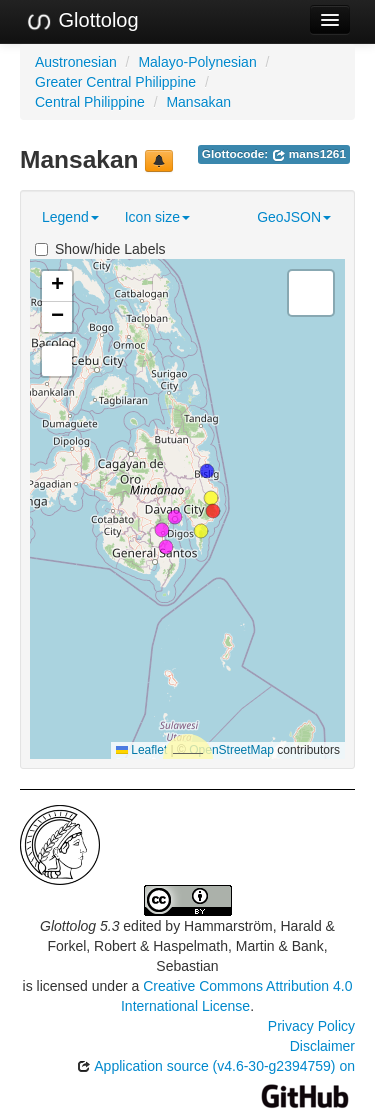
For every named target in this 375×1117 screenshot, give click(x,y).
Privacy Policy (311, 1026)
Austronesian (76, 62)
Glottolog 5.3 (79, 926)
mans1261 (309, 154)
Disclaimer (322, 1046)
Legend (70, 217)
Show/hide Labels (100, 249)
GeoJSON (294, 217)
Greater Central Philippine (115, 82)
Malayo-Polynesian (197, 62)
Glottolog (82, 21)
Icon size (157, 217)
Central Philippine (90, 102)
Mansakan (198, 102)
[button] (213, 511)
